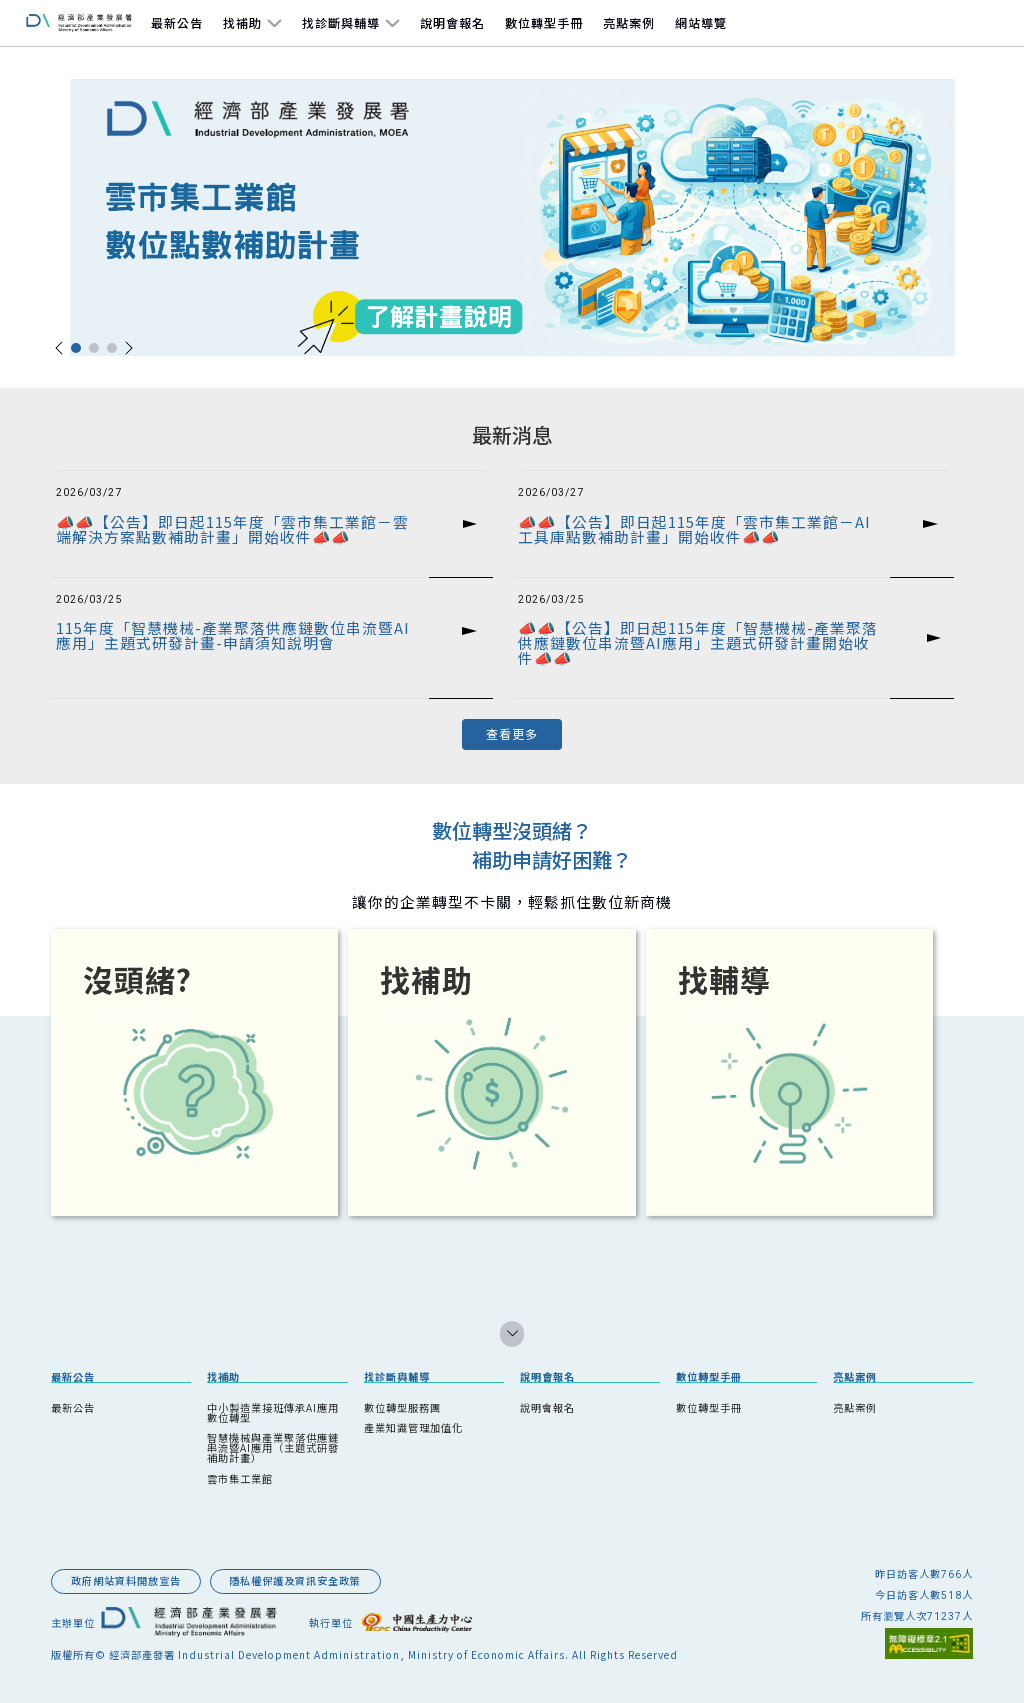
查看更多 (512, 733)
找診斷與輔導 (341, 22)
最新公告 (177, 22)
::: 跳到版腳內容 (86, 1552)
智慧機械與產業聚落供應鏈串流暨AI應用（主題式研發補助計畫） (273, 1447)
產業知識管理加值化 (413, 1427)
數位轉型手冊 (544, 22)
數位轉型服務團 (402, 1407)
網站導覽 (701, 22)
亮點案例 (629, 22)
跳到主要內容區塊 (36, 24)
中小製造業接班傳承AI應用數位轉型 (273, 1412)
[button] (59, 348)
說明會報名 (452, 22)
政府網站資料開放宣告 (126, 1580)
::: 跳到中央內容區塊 (47, 396)
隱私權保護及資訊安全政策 (295, 1580)
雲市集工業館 (240, 1478)
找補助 (242, 22)
